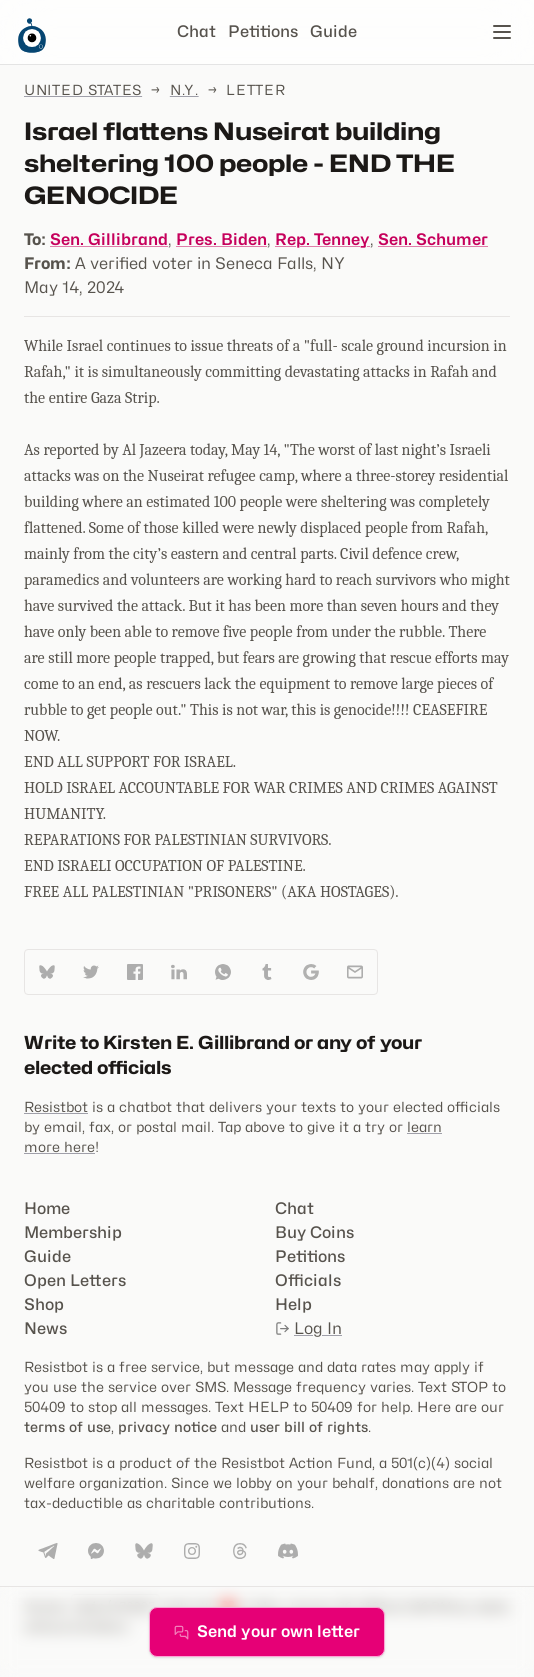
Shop (44, 1304)
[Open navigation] (502, 32)
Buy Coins (314, 1232)
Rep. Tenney (322, 239)
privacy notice (167, 1426)
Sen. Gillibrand (109, 239)
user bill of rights (309, 1426)
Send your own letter (267, 1631)
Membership (73, 1232)
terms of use (67, 1426)
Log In (308, 1328)
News (45, 1328)
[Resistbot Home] (32, 48)
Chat (196, 31)
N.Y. (184, 89)
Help (293, 1304)
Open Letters (75, 1280)
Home (47, 1208)
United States (83, 89)
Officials (308, 1280)
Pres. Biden (221, 239)
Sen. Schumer (433, 239)
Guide (333, 31)
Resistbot (56, 1106)
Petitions (263, 31)
